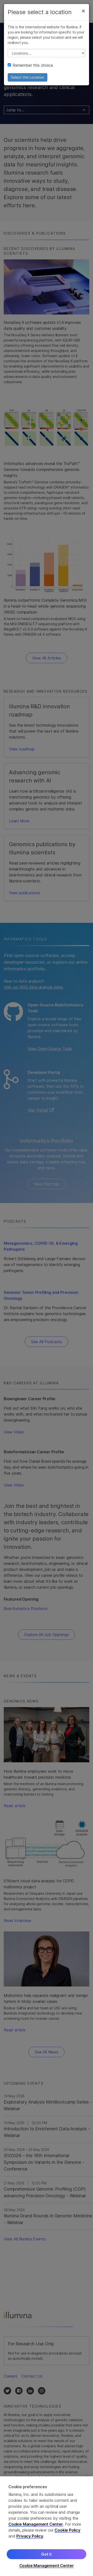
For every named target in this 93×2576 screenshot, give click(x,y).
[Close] (83, 11)
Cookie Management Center (35, 2524)
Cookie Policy (67, 2530)
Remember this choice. (31, 65)
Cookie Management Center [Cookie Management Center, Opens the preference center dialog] (46, 2565)
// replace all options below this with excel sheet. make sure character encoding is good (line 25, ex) (46, 53)
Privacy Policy (29, 2536)
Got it (46, 2554)
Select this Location (27, 77)
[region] (46, 2526)
